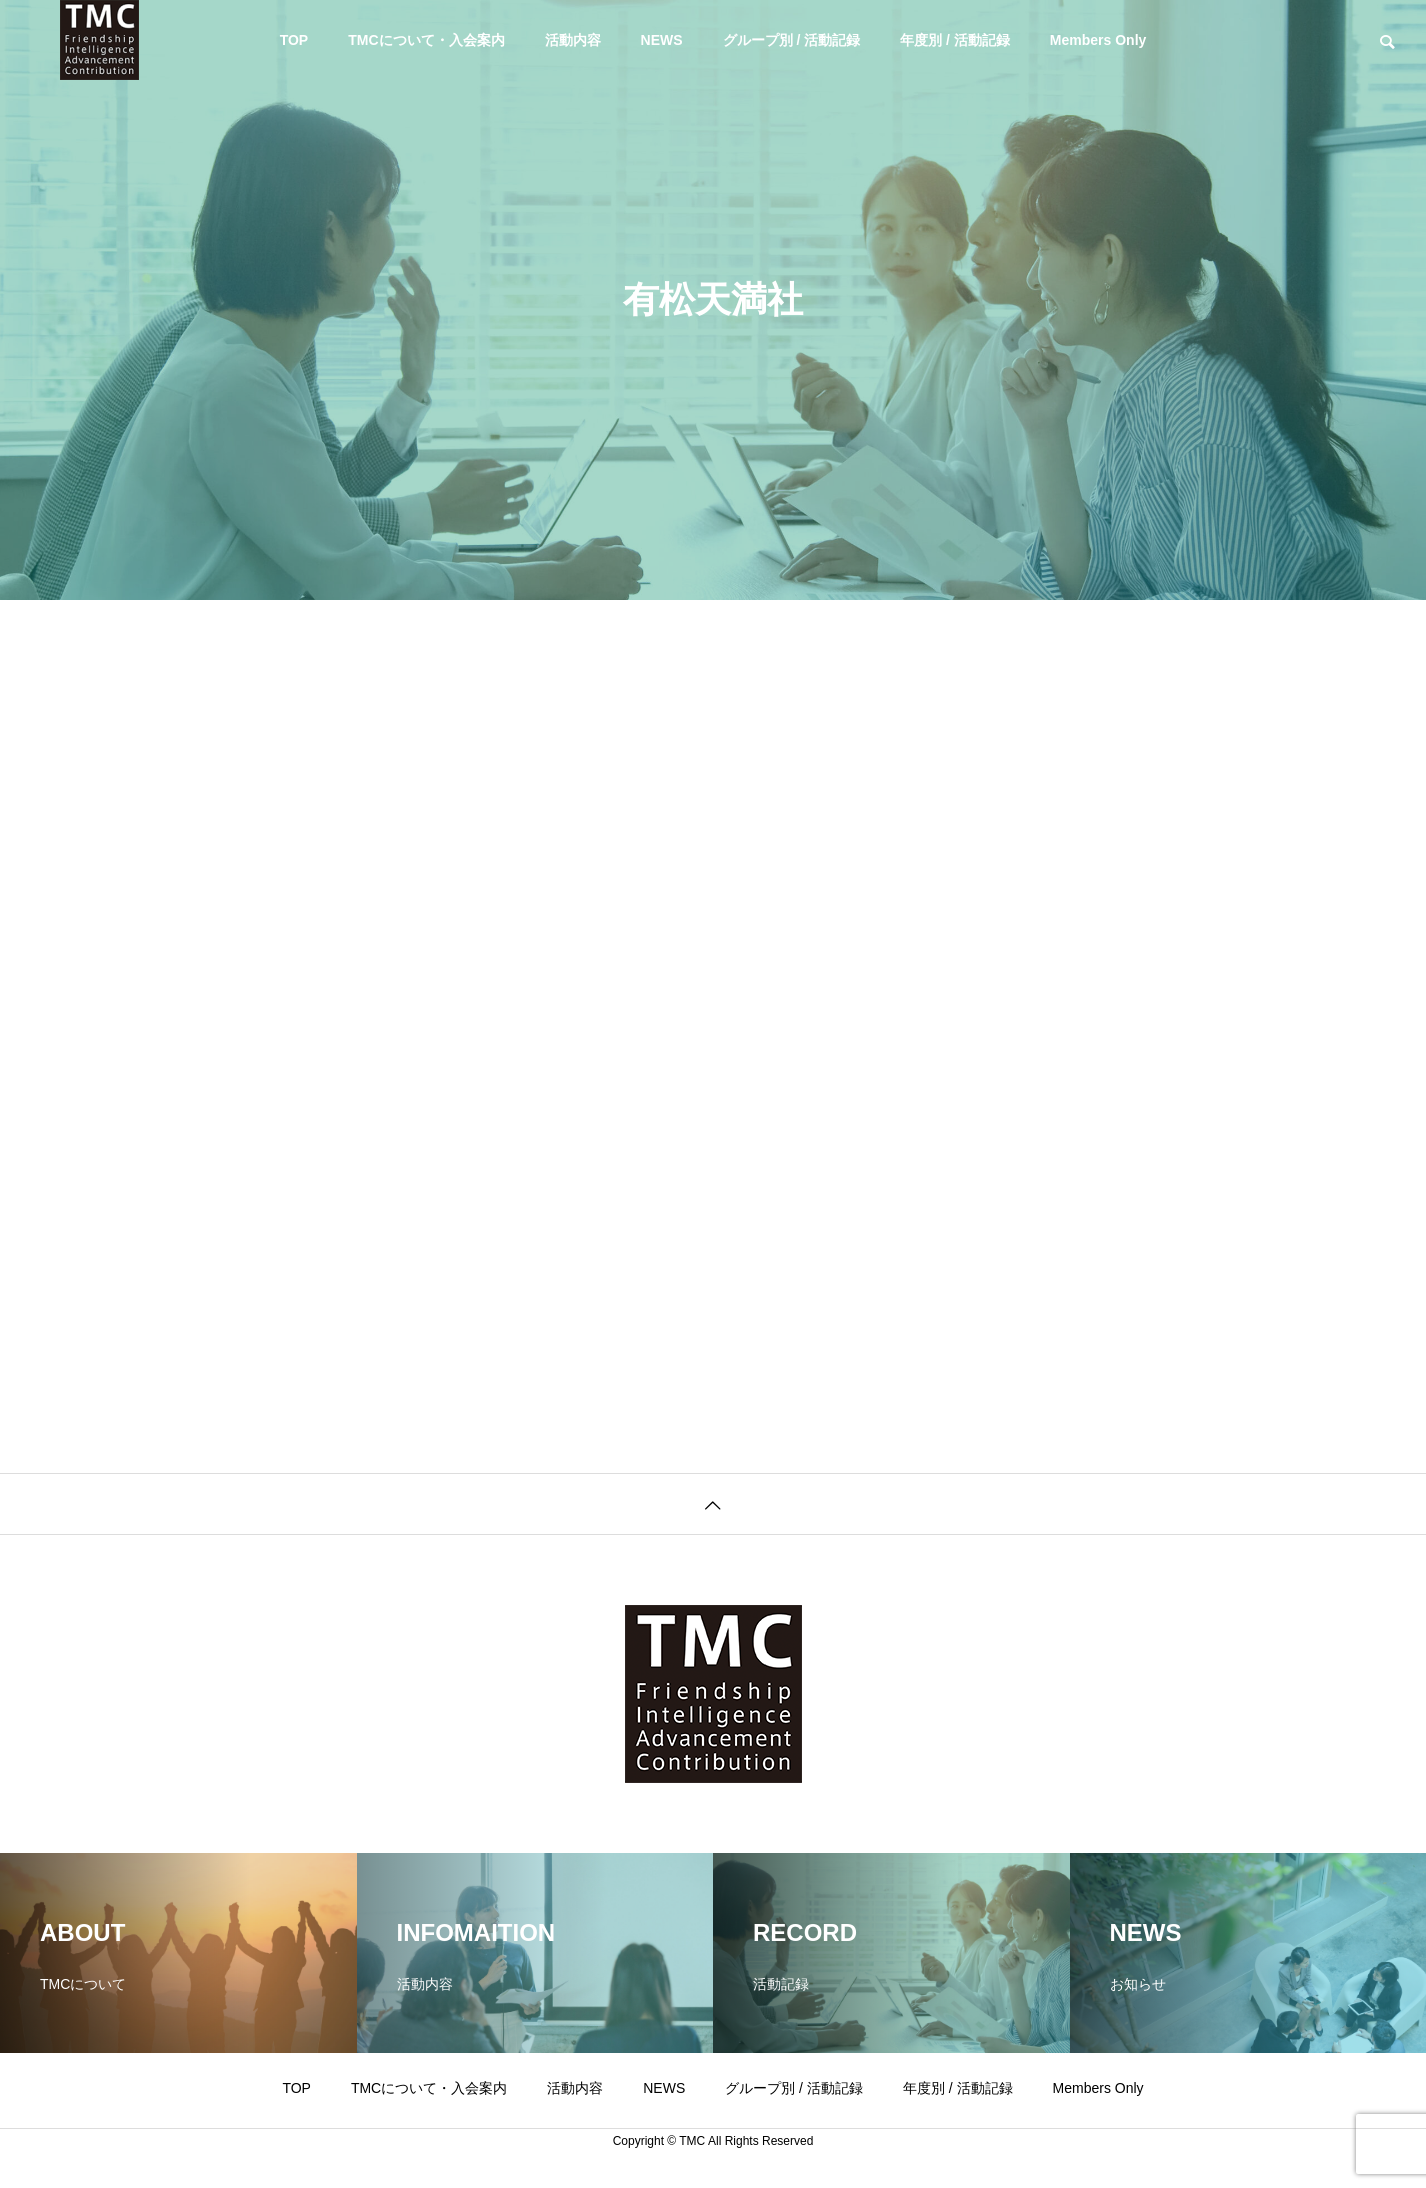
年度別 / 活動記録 (955, 40)
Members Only (1098, 40)
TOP (294, 40)
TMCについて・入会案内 (426, 40)
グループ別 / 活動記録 (792, 40)
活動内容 (573, 40)
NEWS (662, 40)
